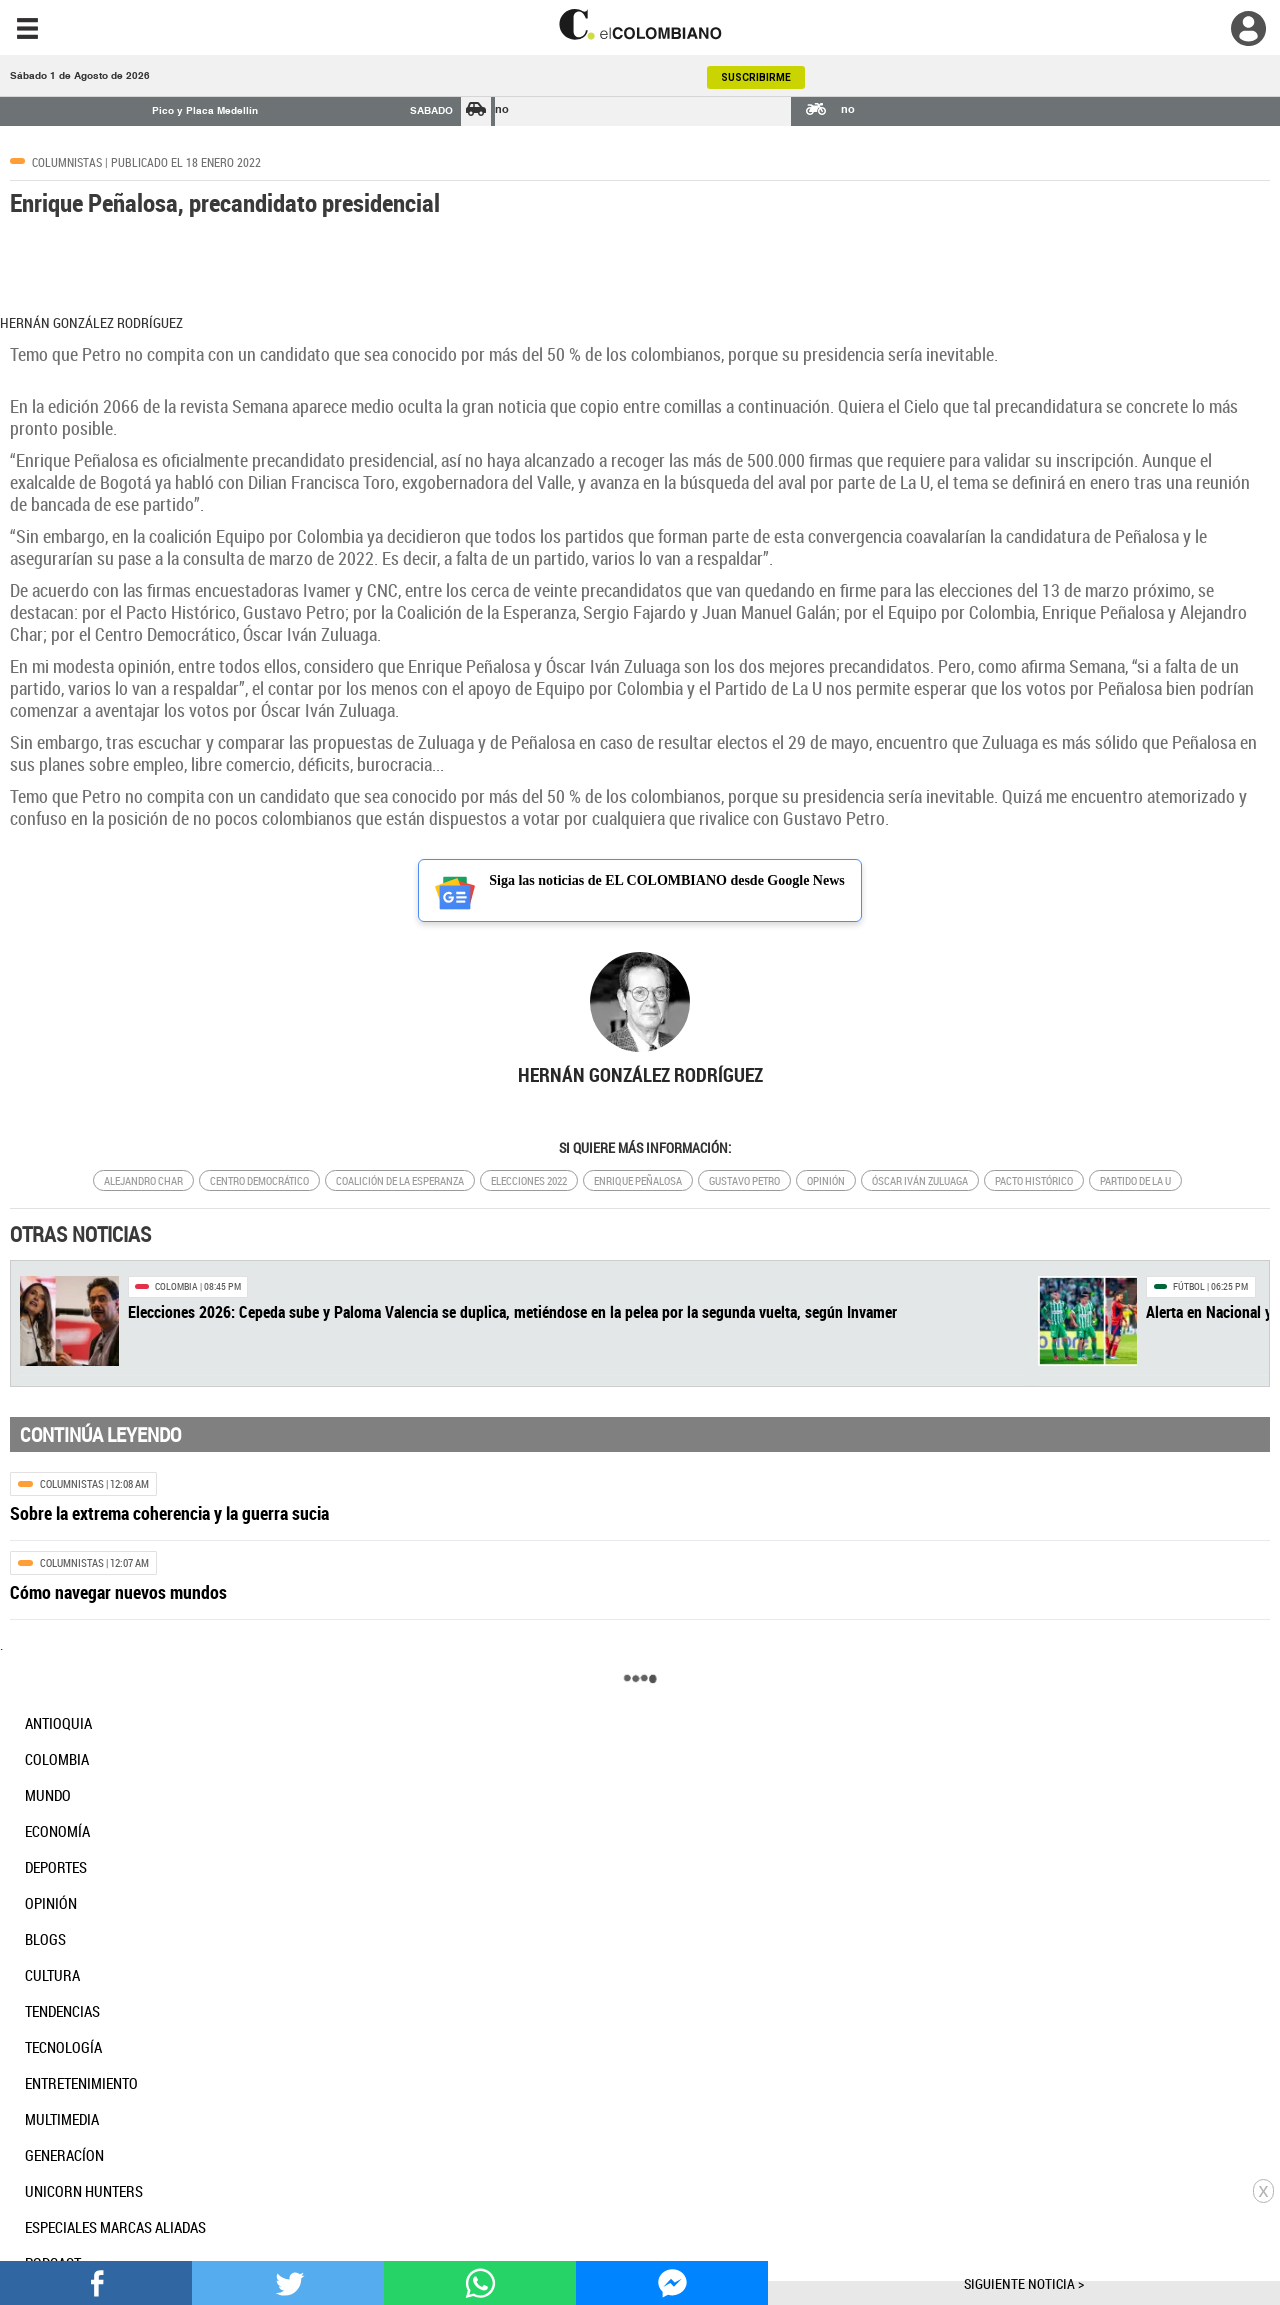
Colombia (176, 1286)
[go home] (640, 24)
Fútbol (1189, 1286)
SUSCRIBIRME (756, 77)
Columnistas (67, 162)
